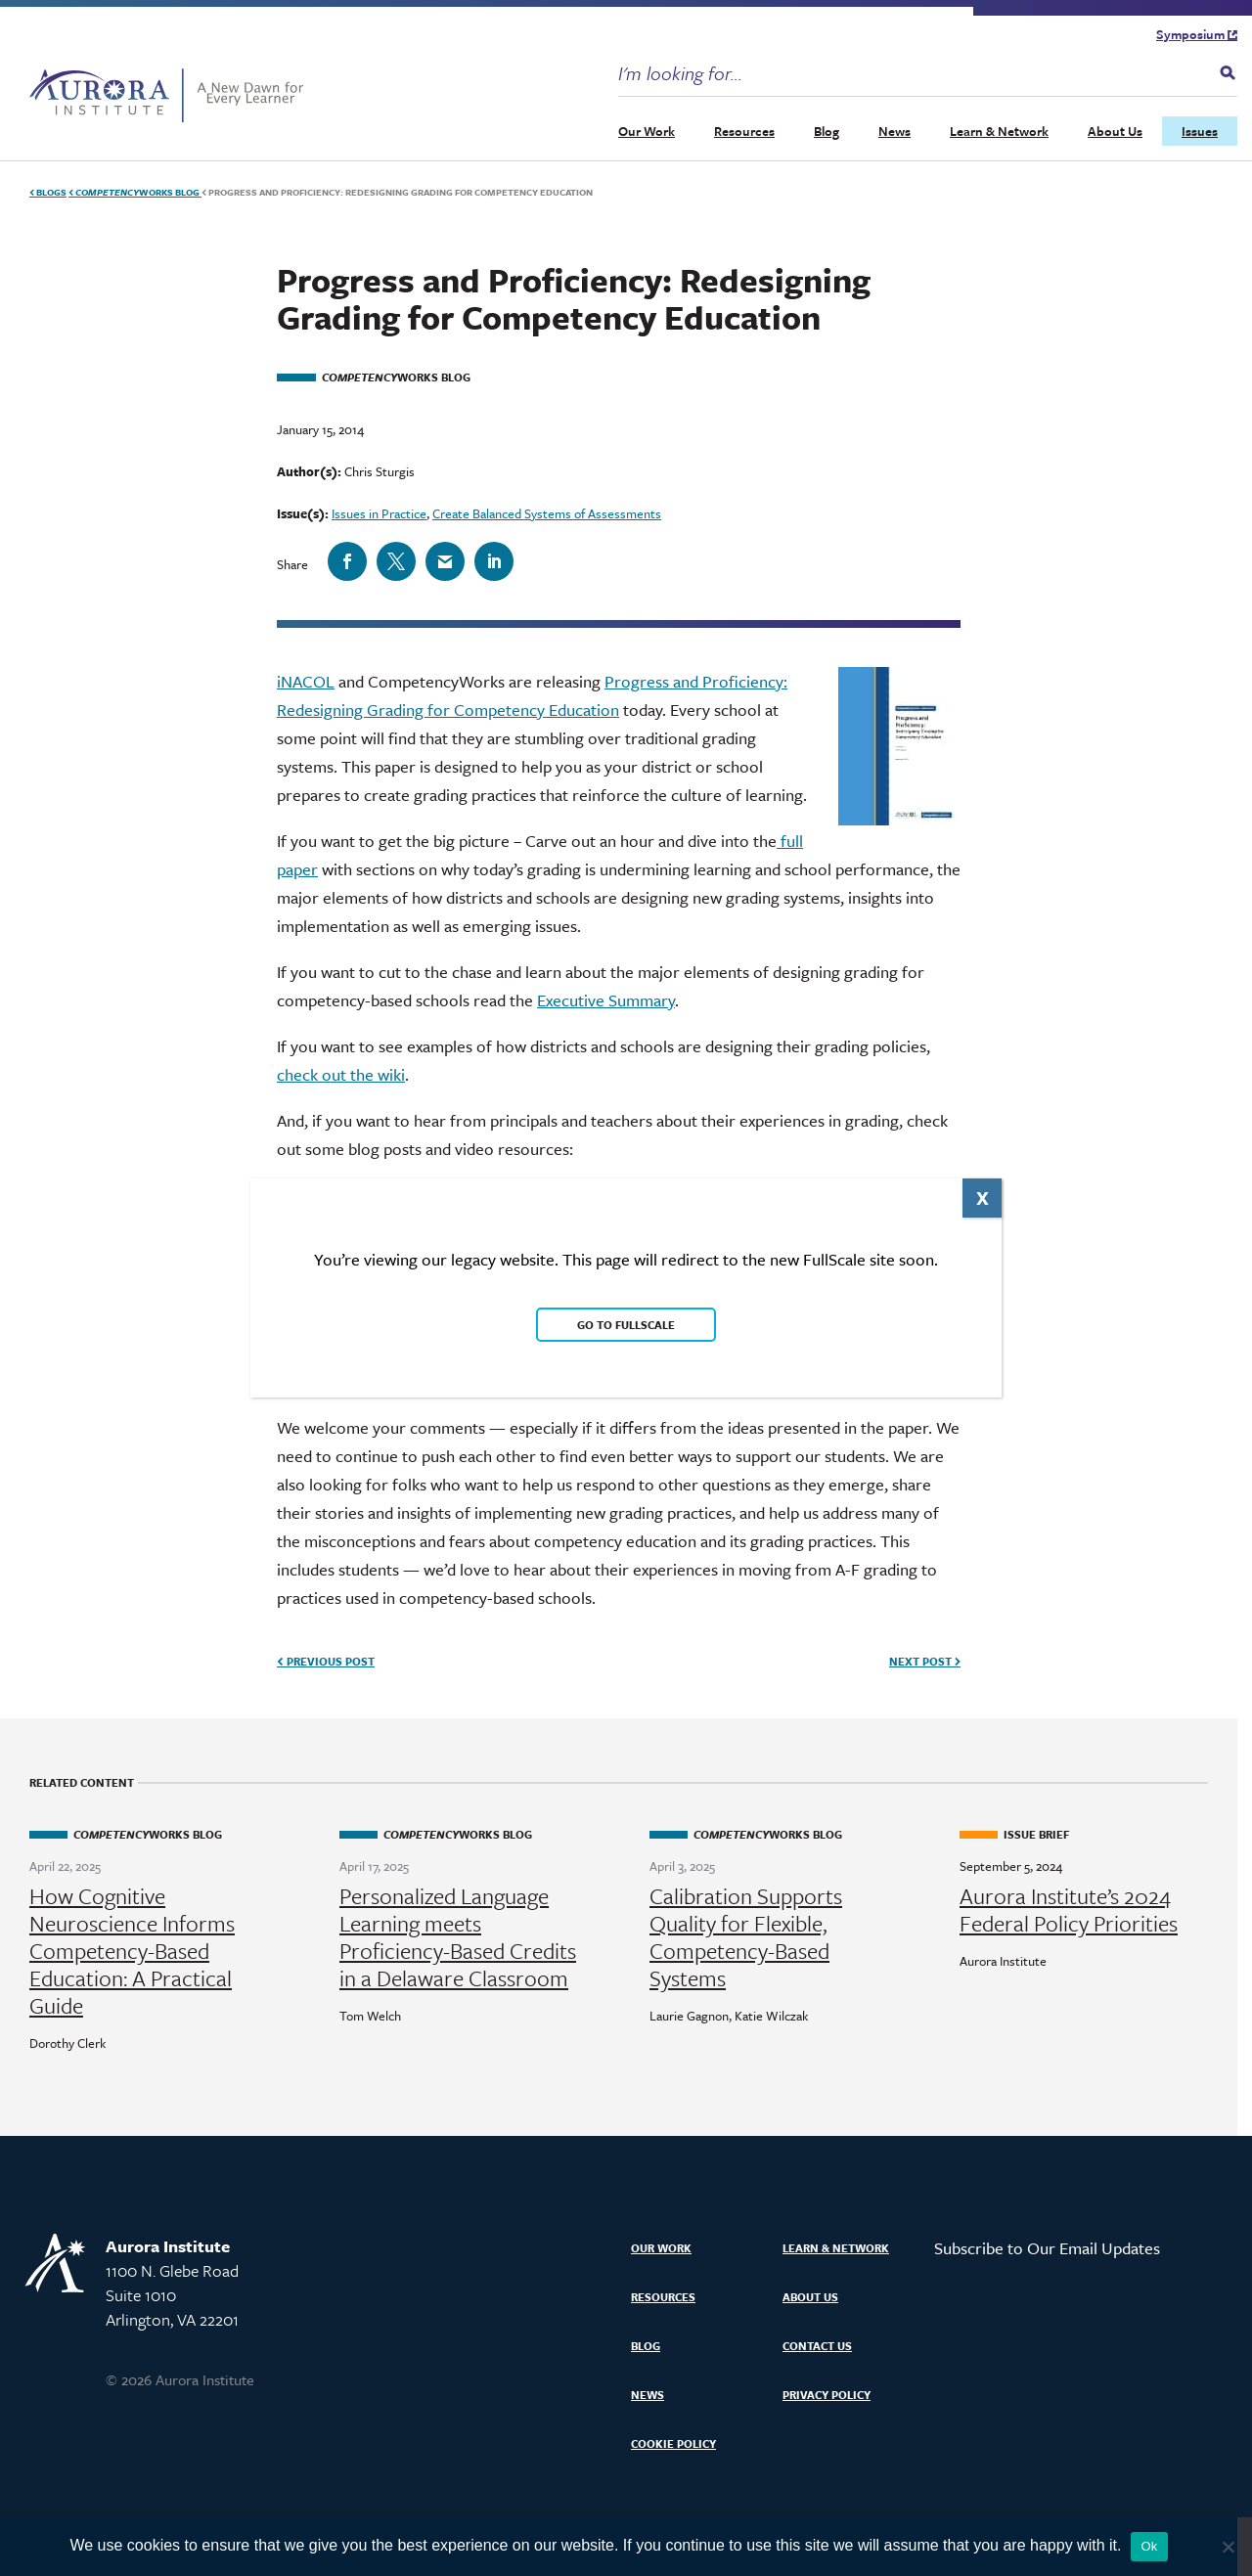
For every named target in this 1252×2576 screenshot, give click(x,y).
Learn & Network (999, 131)
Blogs (48, 192)
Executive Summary (606, 1000)
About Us (1115, 131)
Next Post (925, 1661)
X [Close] (982, 1197)
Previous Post (326, 1661)
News (894, 131)
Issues (1200, 131)
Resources (744, 131)
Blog (826, 131)
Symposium (1196, 34)
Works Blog (134, 192)
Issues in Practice (379, 513)
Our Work (646, 131)
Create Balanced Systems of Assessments (546, 513)
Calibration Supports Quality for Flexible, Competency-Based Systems (745, 1937)
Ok (1148, 2546)
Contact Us (817, 2345)
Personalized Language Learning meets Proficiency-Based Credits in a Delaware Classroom (457, 1937)
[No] (1227, 2546)
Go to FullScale (626, 1324)
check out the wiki (341, 1074)
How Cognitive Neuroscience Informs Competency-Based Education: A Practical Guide (132, 1951)
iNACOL (306, 681)
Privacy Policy (826, 2394)
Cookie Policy (673, 2443)
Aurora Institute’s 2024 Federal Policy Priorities (1069, 1910)
